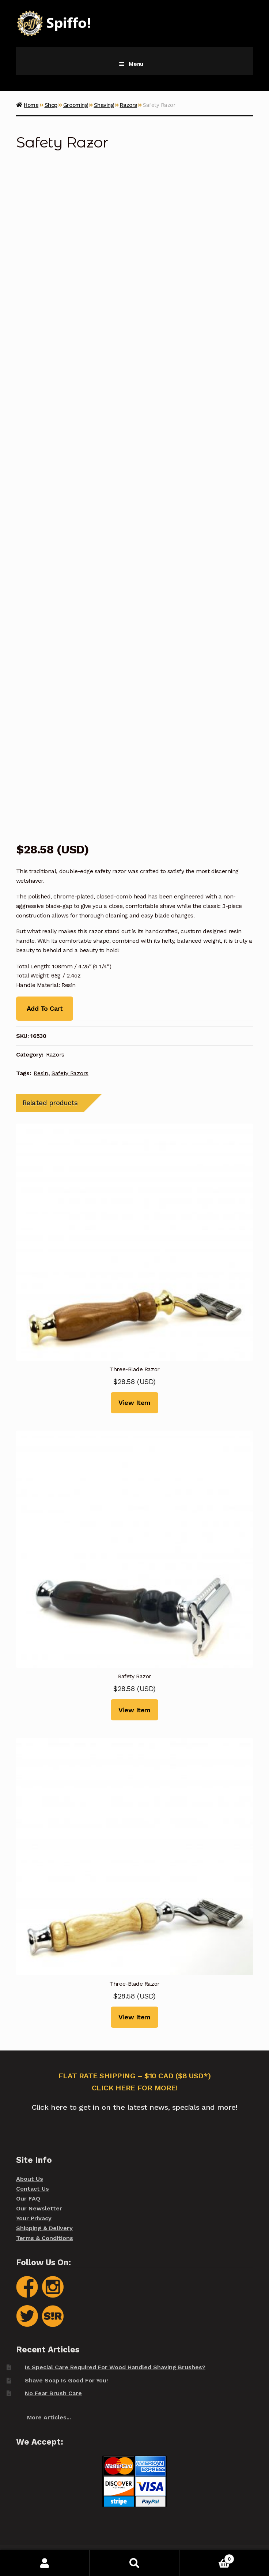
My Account (45, 2563)
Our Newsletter (39, 2208)
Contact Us (32, 2188)
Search (134, 2563)
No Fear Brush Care (53, 2393)
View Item (134, 1402)
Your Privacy (34, 2218)
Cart (206, 2557)
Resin (41, 1073)
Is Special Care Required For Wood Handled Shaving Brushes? (115, 2367)
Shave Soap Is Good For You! (66, 2380)
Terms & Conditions (44, 2238)
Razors (128, 105)
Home (31, 105)
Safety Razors (70, 1073)
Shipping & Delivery (44, 2228)
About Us (29, 2178)
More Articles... (49, 2417)
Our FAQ (28, 2198)
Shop (51, 105)
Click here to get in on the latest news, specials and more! (134, 2107)
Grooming (75, 105)
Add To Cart (44, 1008)
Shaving (104, 105)
